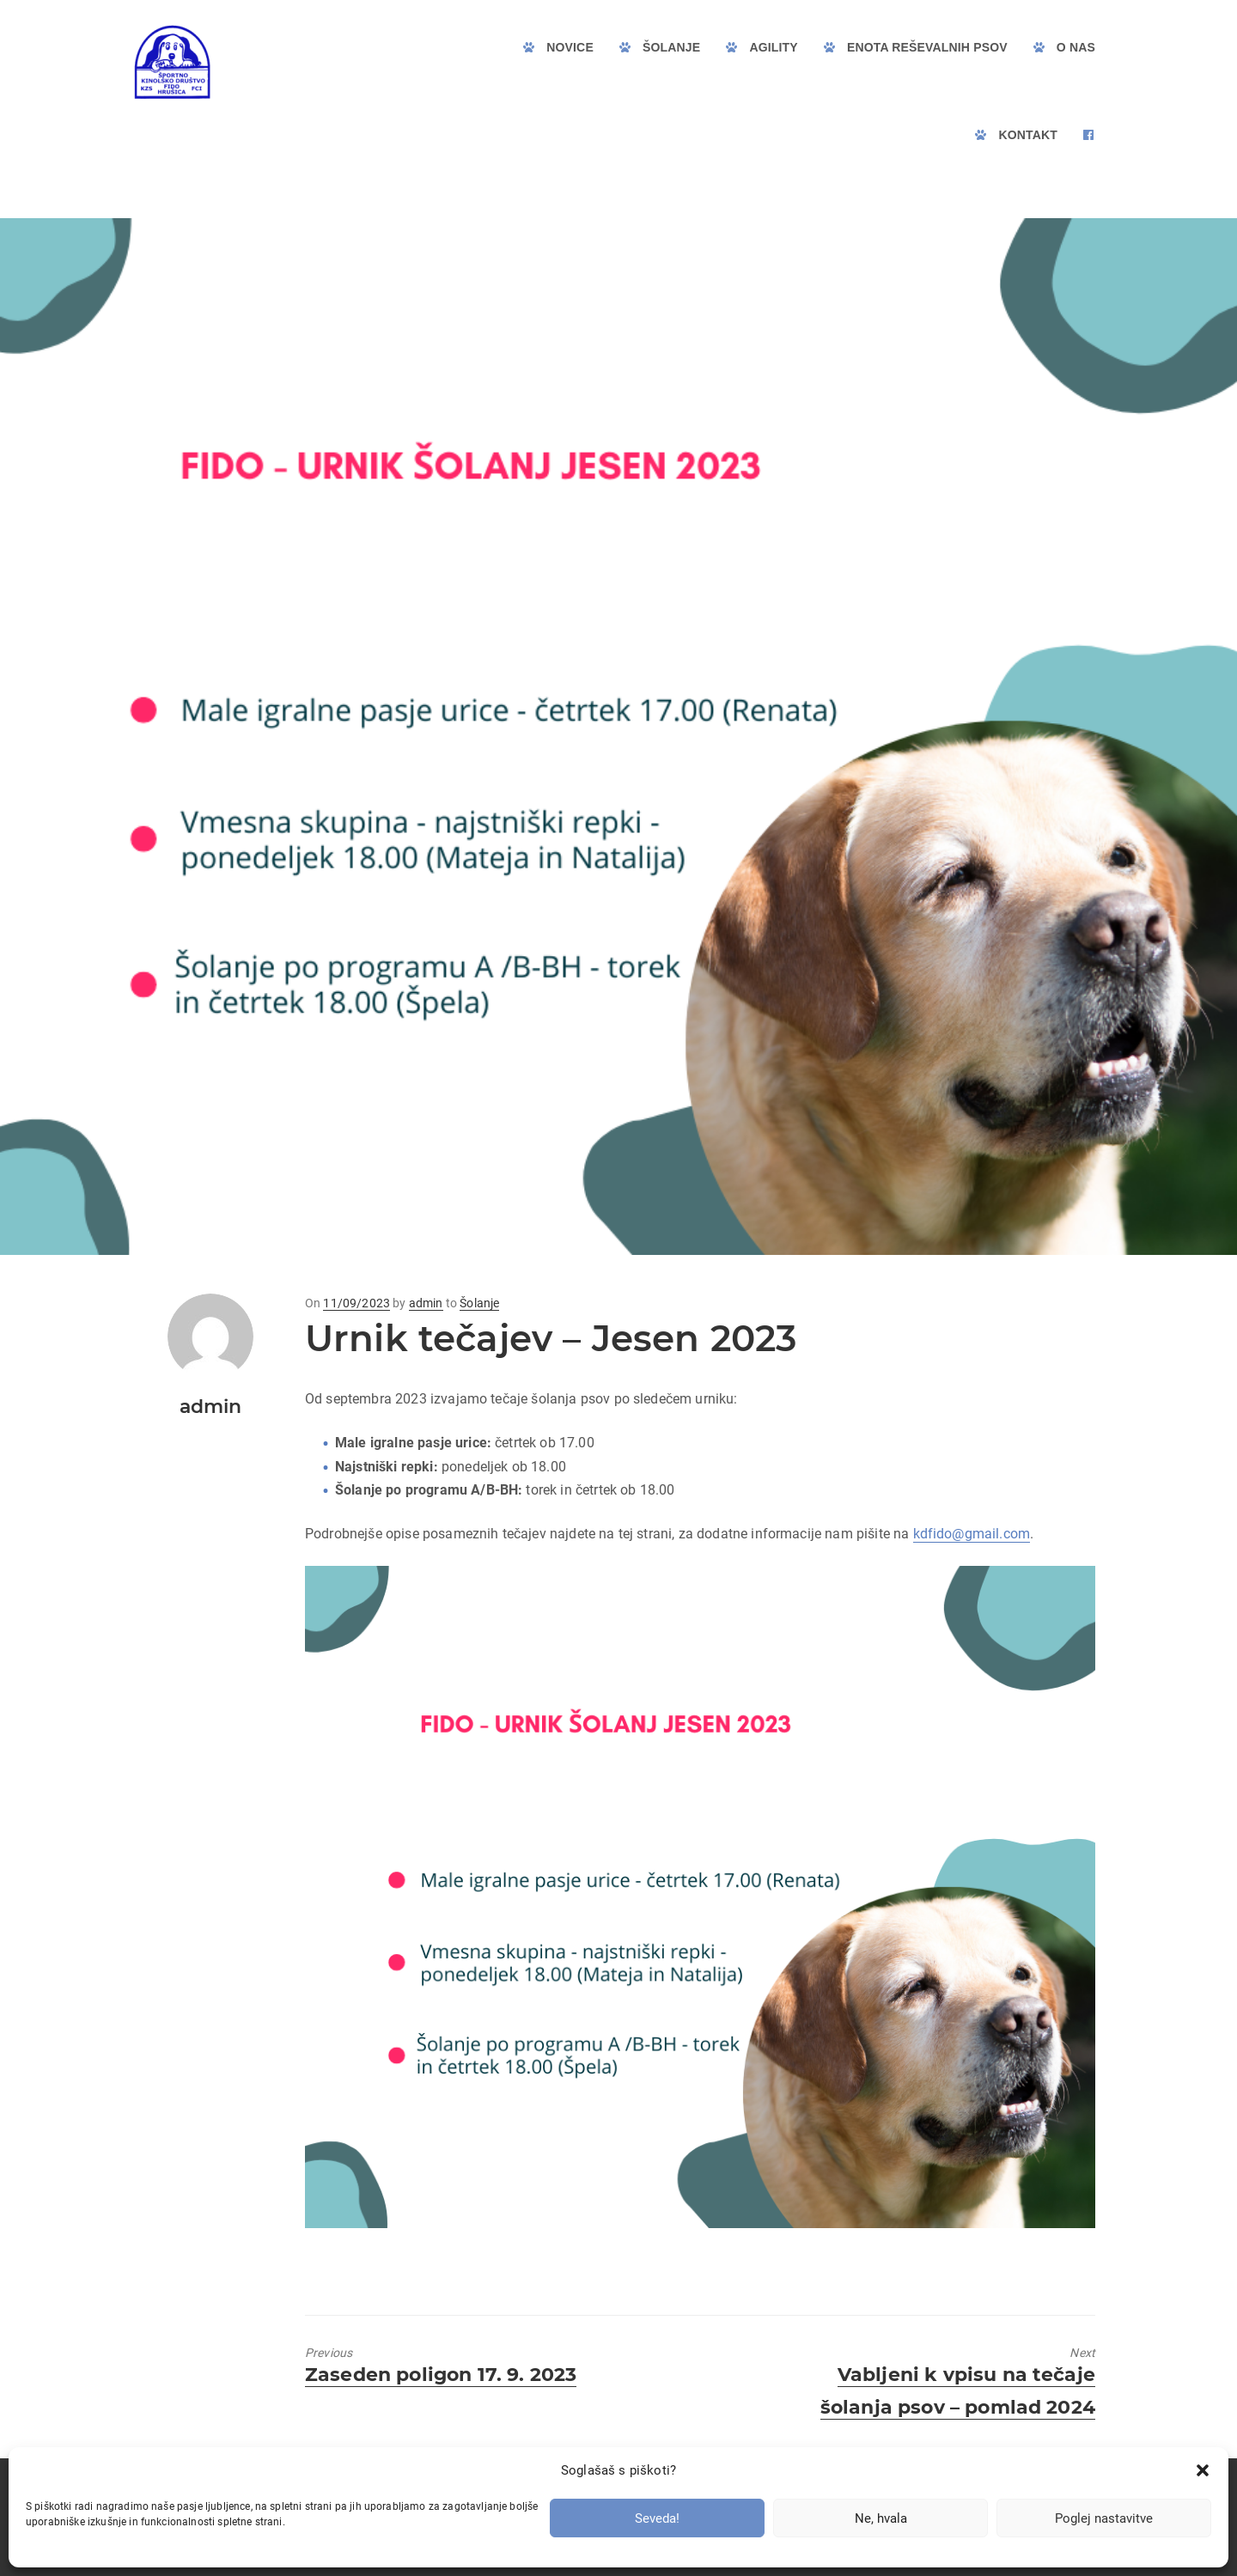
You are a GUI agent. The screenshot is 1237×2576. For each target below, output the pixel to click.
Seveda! (657, 2518)
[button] (1202, 2470)
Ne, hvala (881, 2518)
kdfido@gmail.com (972, 1534)
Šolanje (479, 1303)
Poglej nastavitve (1104, 2518)
